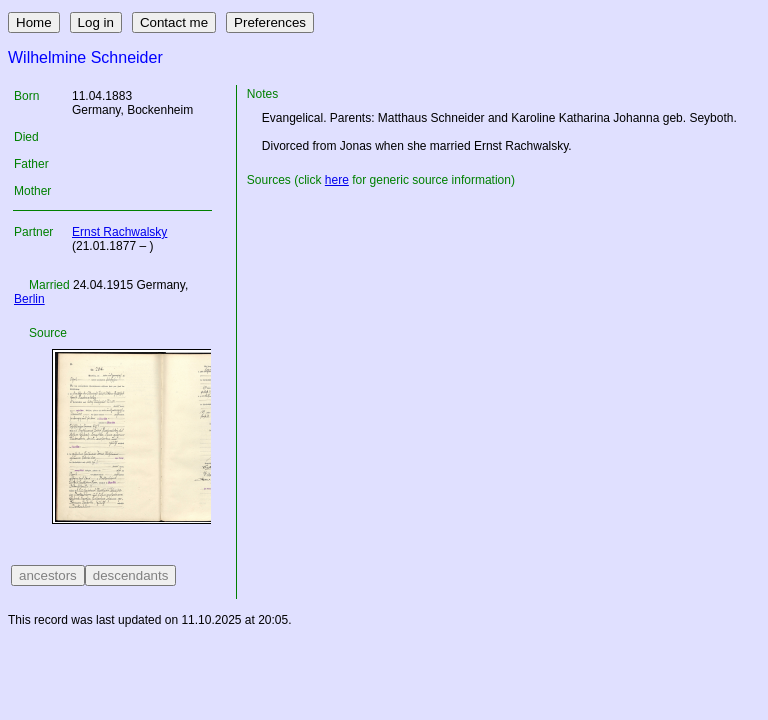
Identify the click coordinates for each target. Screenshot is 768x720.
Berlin (29, 299)
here (337, 180)
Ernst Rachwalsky (119, 232)
